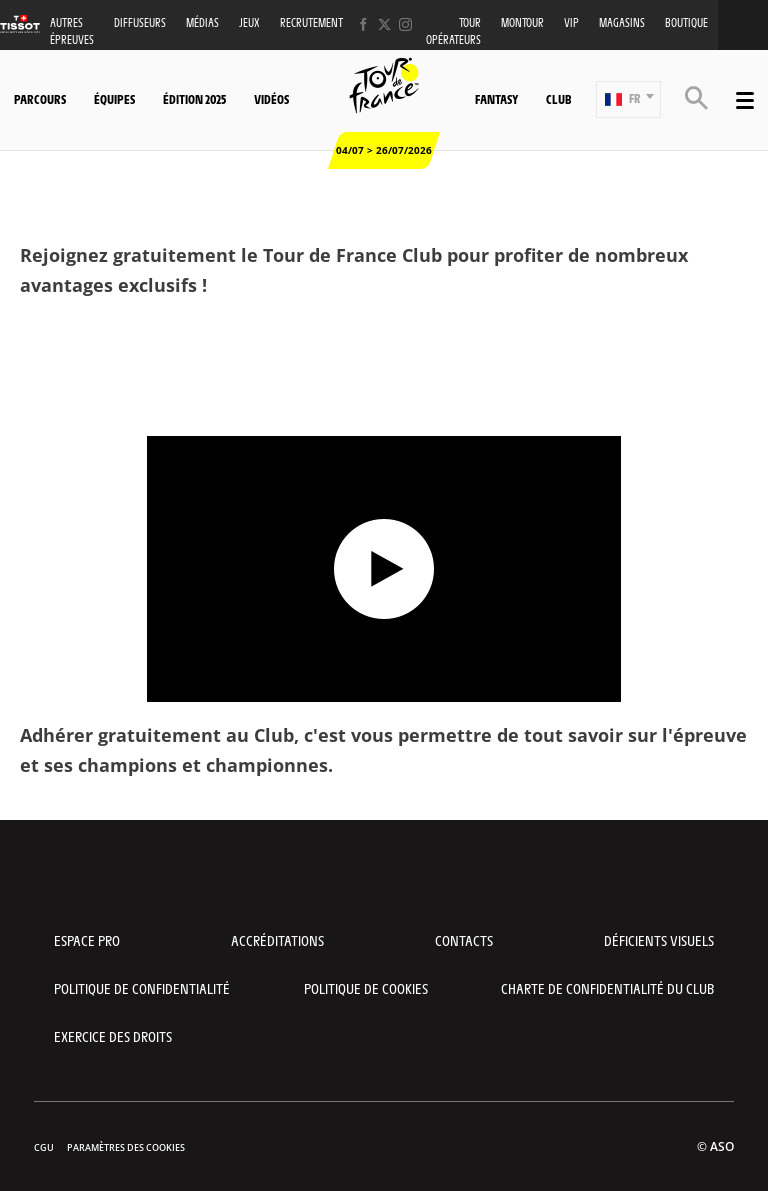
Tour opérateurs (453, 31)
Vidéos (271, 99)
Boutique (686, 22)
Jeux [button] (249, 22)
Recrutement (311, 22)
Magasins (622, 22)
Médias (202, 22)
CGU (44, 1147)
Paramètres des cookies (126, 1147)
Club (558, 99)
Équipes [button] (114, 99)
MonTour (522, 22)
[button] (628, 99)
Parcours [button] (40, 99)
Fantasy (496, 99)
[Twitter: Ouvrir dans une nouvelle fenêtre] (384, 24)
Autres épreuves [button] (72, 31)
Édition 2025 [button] (194, 99)
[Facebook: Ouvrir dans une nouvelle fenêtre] (363, 24)
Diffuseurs (140, 22)
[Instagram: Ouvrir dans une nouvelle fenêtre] (405, 24)
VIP (571, 22)
